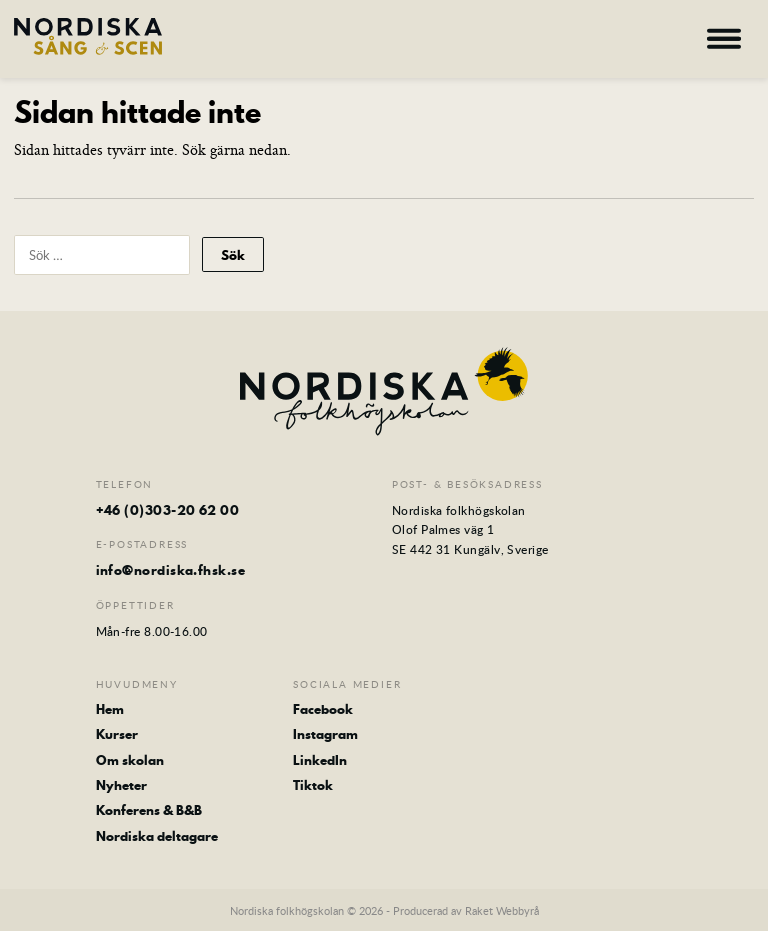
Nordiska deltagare (157, 836)
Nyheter (121, 785)
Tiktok (313, 785)
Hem (110, 709)
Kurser (117, 734)
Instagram (325, 734)
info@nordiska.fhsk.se (170, 570)
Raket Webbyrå (502, 910)
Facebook (323, 709)
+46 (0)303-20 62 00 (168, 510)
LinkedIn (320, 760)
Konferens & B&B (149, 810)
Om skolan (130, 760)
